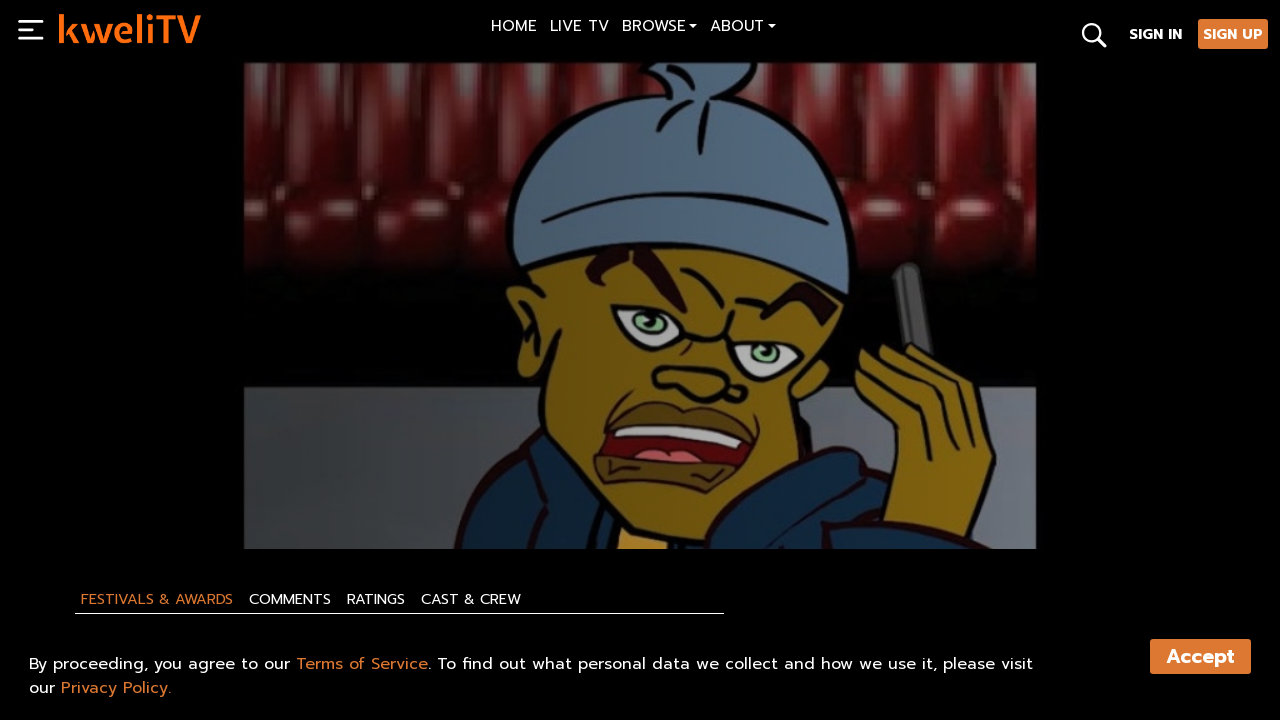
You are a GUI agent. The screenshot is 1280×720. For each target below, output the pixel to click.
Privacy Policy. (116, 688)
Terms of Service (362, 664)
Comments (290, 599)
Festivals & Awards (157, 599)
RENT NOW (251, 487)
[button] (659, 28)
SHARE (347, 487)
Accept (1200, 656)
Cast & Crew (471, 599)
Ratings (376, 599)
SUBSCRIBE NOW (121, 487)
